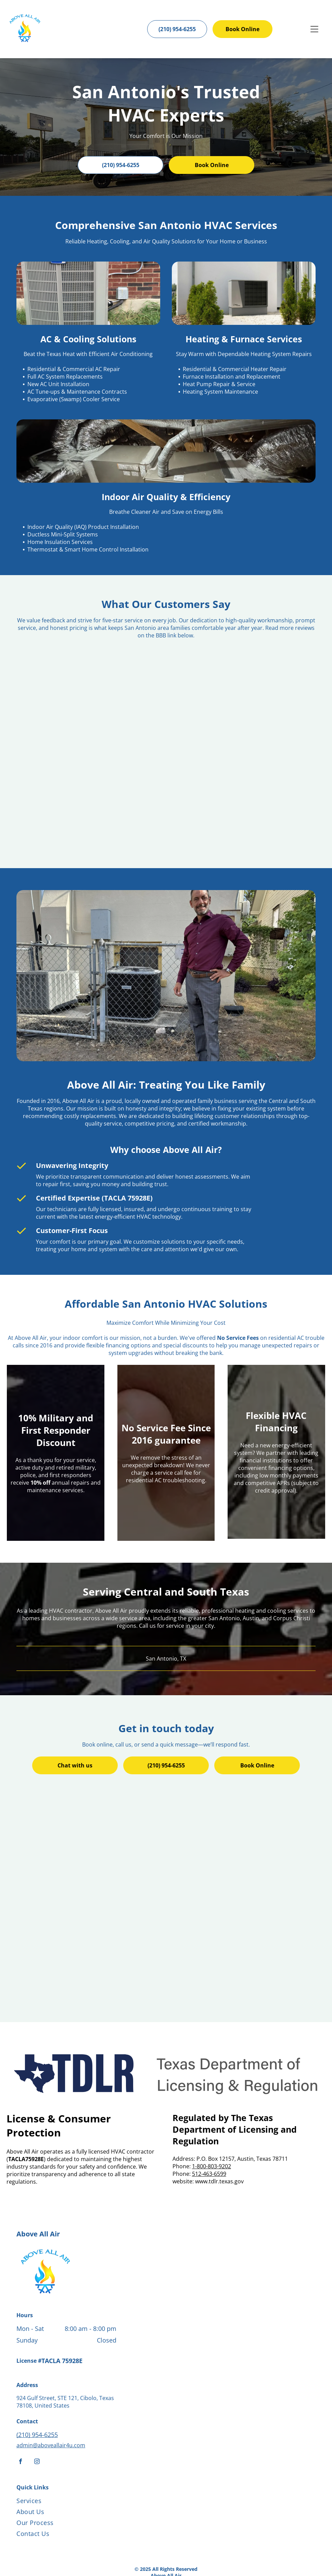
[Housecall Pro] (181, 2550)
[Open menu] (314, 29)
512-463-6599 (209, 2126)
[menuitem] (72, 2454)
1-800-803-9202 (211, 2118)
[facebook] (20, 2414)
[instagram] (37, 2414)
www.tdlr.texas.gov (219, 2133)
